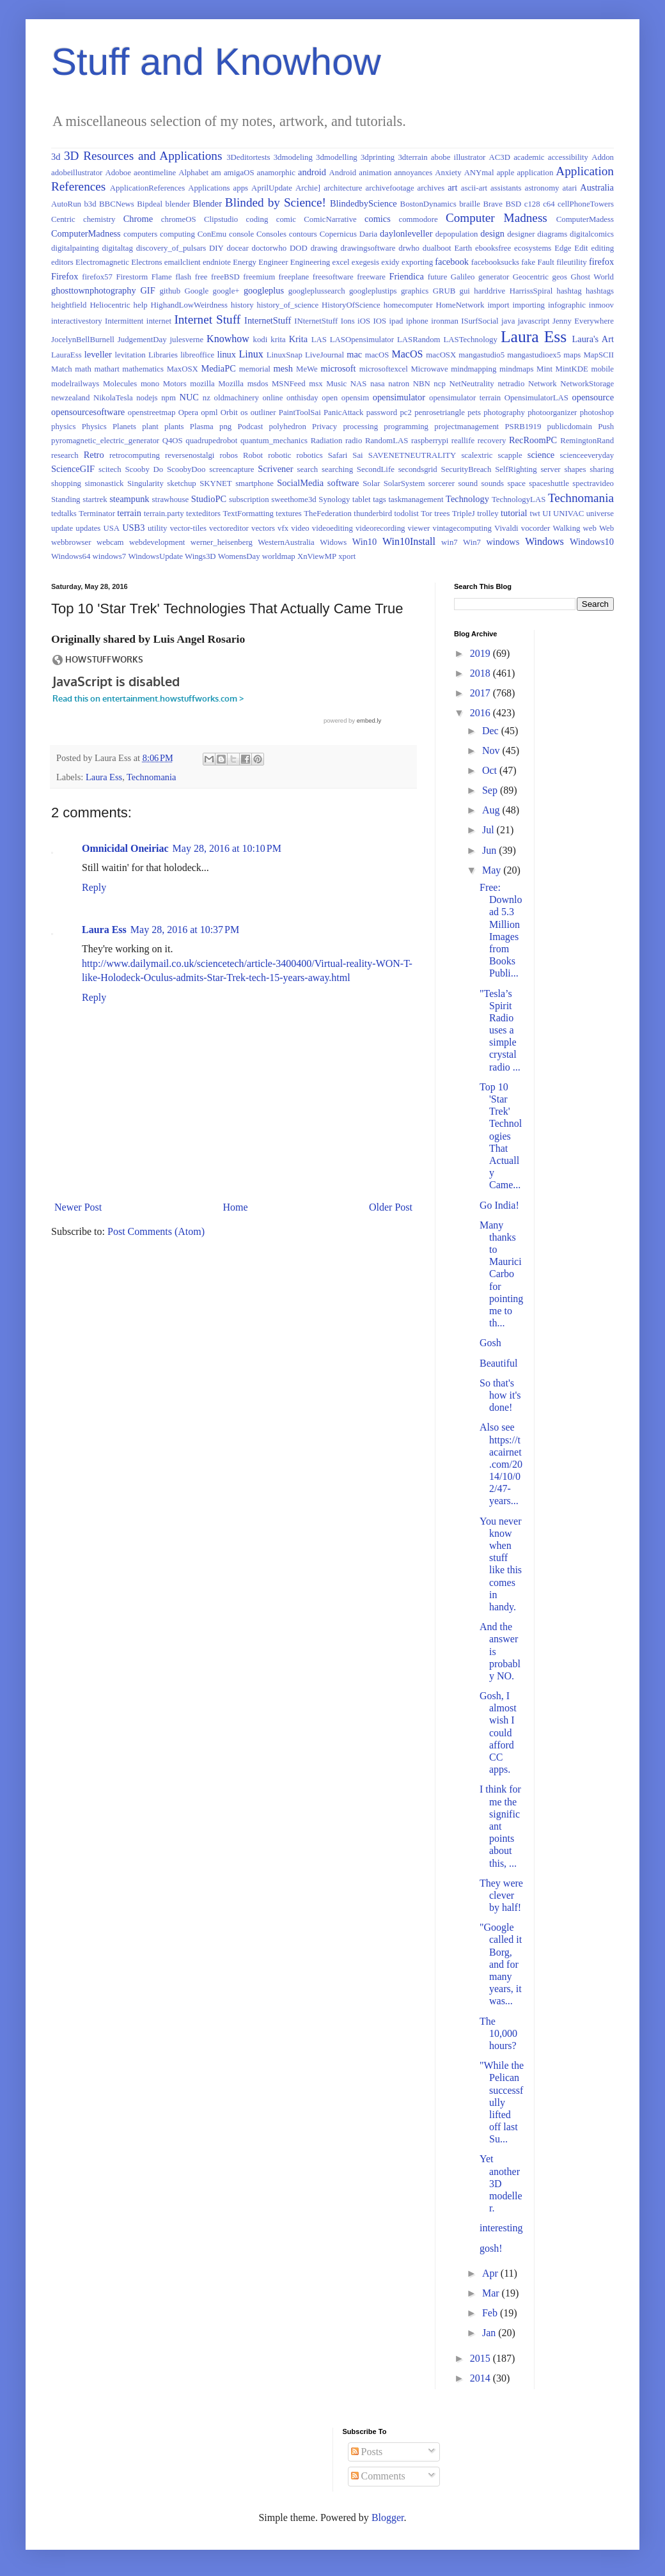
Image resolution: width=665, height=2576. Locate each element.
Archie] (307, 188)
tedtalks (64, 513)
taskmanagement (415, 499)
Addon (602, 157)
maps (572, 354)
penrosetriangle (439, 412)
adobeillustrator (76, 172)
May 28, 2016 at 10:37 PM (184, 929)
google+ (225, 291)
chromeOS (178, 219)
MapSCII (598, 354)
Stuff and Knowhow (216, 61)
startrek (94, 499)
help (141, 305)
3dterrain (412, 157)
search (307, 469)
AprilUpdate (271, 188)
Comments (378, 2475)
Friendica (406, 276)
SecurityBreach (466, 469)
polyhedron (287, 426)
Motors (175, 383)
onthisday (302, 397)
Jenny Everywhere (583, 321)
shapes (575, 469)
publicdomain (569, 426)
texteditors (203, 513)
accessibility (568, 157)
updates (87, 528)
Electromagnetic (102, 262)
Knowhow (228, 338)
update (62, 528)
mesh (283, 368)
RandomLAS (387, 440)
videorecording (380, 528)
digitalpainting (75, 248)
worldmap (278, 556)
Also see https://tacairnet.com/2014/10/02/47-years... (501, 1464)
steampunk (129, 499)
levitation (129, 354)
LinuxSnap (284, 354)
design (492, 233)
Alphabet (193, 172)
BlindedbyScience (363, 203)
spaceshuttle (549, 483)
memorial (254, 369)
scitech (109, 469)
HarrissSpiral (531, 291)
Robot (253, 455)
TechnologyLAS (518, 499)
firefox (601, 261)
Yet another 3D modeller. (501, 2183)
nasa (377, 383)
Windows (544, 541)
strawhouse (170, 499)
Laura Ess (534, 336)
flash (183, 276)
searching (337, 469)
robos (228, 455)
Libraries (163, 354)
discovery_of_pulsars (171, 248)
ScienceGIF (73, 469)
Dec (491, 730)
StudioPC (208, 499)
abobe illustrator (458, 157)
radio (353, 440)
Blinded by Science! (275, 202)
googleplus (264, 290)
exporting (417, 262)
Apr (491, 2273)
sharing (602, 469)
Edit (581, 248)
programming (406, 426)
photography (504, 412)
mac (354, 354)
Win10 (364, 542)
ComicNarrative (330, 219)
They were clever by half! (501, 1895)
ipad (396, 321)
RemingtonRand (587, 440)
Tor (426, 513)
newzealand (70, 397)
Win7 (472, 542)
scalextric (476, 455)
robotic (279, 455)
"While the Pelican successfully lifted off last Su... (502, 2102)
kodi (260, 339)
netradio (510, 383)
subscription (249, 499)
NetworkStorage (587, 383)
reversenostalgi (189, 455)
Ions (348, 321)
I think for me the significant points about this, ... (500, 1826)
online (272, 397)
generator (493, 276)
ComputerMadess (585, 219)
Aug (492, 810)
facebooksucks (495, 262)
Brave (493, 204)
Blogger (388, 2517)
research (65, 455)
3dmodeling (293, 157)
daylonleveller (406, 233)
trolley (487, 513)
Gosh (490, 1342)
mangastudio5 (481, 354)
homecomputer (408, 305)
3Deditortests (248, 157)
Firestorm (132, 276)
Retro (94, 455)
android (312, 172)
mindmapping (473, 369)
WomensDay (239, 556)
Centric (63, 219)
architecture (343, 188)
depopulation (456, 234)
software (343, 483)
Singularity (145, 483)
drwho (408, 248)
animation (375, 172)
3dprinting (378, 157)
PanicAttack (344, 412)
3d (55, 157)
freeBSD (225, 276)
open (330, 397)
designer (521, 234)
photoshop (597, 412)
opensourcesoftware (88, 412)
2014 (481, 2378)
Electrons (146, 262)
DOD (299, 248)
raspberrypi (429, 440)
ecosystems (532, 248)
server (550, 469)
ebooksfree (493, 248)
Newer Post (78, 1207)
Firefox (64, 276)
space (517, 483)
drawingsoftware (367, 248)
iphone (417, 321)
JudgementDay (142, 339)
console (241, 234)
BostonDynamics (428, 204)
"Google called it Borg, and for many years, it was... (501, 1964)
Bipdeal (149, 204)
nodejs (146, 397)
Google (196, 291)
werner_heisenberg (222, 542)
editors (62, 262)
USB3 (133, 527)
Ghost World (592, 276)
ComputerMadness (86, 233)
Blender (207, 203)
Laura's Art (593, 339)
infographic (567, 305)
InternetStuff (267, 320)
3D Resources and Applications (143, 155)
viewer (419, 528)
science (541, 455)
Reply (94, 887)
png (225, 426)
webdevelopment (157, 542)
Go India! (499, 1205)
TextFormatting (248, 513)
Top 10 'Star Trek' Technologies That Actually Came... (501, 1136)
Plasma (202, 426)
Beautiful (499, 1363)
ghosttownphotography (93, 290)
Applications (209, 188)
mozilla (202, 383)
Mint (544, 369)
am (216, 172)
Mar (492, 2293)
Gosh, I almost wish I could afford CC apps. (498, 1732)
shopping (66, 483)
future (438, 276)
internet (158, 321)
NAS (358, 383)
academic (528, 157)
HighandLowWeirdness (189, 305)
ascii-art (474, 188)
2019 (481, 653)
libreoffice (197, 354)
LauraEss (66, 354)
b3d (90, 204)
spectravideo (593, 483)
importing (529, 305)
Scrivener (275, 469)
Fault (546, 262)
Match (61, 369)
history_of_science (288, 305)
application (535, 172)
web (590, 528)
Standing (66, 499)
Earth (464, 248)
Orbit (229, 412)
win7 (449, 542)
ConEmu (212, 234)
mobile (602, 369)
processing (360, 426)
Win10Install (408, 541)
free (201, 276)
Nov (492, 750)
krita (277, 339)
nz (206, 397)
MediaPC (218, 368)
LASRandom (419, 339)
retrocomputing (134, 455)
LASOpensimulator (362, 339)
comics (377, 219)
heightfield (68, 305)
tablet (361, 499)
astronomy (541, 188)
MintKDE (572, 369)
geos (559, 276)
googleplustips (373, 291)
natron (398, 383)
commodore (418, 219)
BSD (513, 204)
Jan (490, 2332)
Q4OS (172, 440)
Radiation (327, 440)
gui (465, 291)
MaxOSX (182, 369)
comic (286, 219)
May (492, 870)
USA (111, 528)
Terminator (97, 513)
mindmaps (516, 369)
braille (469, 204)
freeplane (294, 276)
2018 (481, 673)
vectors (263, 528)
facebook (452, 261)
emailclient (182, 262)
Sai (357, 455)
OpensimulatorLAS (536, 397)
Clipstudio (221, 219)
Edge (562, 248)
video (300, 528)
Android (343, 172)
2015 (481, 2358)
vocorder (535, 528)
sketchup (181, 483)
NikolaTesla (113, 397)
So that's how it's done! (500, 1395)
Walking (566, 528)
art (452, 187)
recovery (492, 440)
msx (315, 383)
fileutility (571, 262)
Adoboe (118, 172)
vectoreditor (229, 528)
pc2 (405, 412)
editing (602, 248)
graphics (414, 291)
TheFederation (328, 513)
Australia (597, 187)
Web (606, 528)
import (498, 305)
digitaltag (117, 248)
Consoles (271, 234)
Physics (94, 426)
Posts (367, 2451)
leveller (98, 354)
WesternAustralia (286, 542)
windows (502, 542)
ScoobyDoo (186, 469)
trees (442, 513)
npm (168, 397)
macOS (377, 354)
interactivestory (76, 321)
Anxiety (448, 172)
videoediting (332, 528)
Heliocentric (110, 305)
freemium (259, 276)
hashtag (569, 291)
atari (570, 188)
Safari (338, 455)
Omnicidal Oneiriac (125, 848)
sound (468, 483)
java (508, 321)
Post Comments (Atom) (156, 1231)
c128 (532, 204)
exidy (390, 262)
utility (158, 528)
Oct (490, 770)
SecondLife (376, 469)
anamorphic (276, 172)
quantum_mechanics (274, 440)
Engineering (310, 262)
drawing (324, 248)
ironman (444, 321)
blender (178, 204)
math (83, 369)
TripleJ (463, 513)
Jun (490, 850)
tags (379, 499)
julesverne (187, 339)
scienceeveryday (587, 455)
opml (209, 412)
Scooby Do (144, 469)
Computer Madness (496, 217)
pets (474, 412)
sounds (493, 483)
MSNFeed (289, 383)
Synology (334, 499)
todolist (406, 513)
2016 (481, 712)
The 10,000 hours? (498, 2033)
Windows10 (592, 542)
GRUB (444, 291)
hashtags (600, 291)
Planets (124, 426)
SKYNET (215, 483)
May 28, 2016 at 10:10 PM (227, 848)
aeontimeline (155, 172)
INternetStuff (316, 321)
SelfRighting (515, 469)
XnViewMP (316, 556)
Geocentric (531, 276)
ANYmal (479, 172)
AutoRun (66, 204)
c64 (548, 204)
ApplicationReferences (147, 188)
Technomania (581, 498)
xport (347, 556)
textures (289, 513)
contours (303, 234)
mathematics (143, 369)
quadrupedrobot (211, 440)
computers (140, 234)
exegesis (365, 262)
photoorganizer (552, 412)
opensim (355, 397)
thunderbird (373, 513)
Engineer (273, 262)
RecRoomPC (533, 440)
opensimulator (399, 397)
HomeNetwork (459, 305)
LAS (319, 339)
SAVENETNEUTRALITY (412, 455)
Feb (491, 2312)
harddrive (489, 291)
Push (606, 426)
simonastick (103, 483)
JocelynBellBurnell (82, 339)
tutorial (514, 513)
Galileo (463, 276)
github (169, 291)
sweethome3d (293, 499)
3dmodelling (336, 157)
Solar (371, 483)
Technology (467, 499)
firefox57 (97, 276)
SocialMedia (300, 483)
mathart (107, 369)
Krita (298, 339)
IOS (379, 321)
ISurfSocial (479, 321)
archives (431, 188)
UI (546, 513)
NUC (189, 397)
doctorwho (269, 248)
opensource (593, 397)
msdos (258, 383)
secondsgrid (417, 469)
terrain (129, 513)
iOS (363, 321)
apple (506, 172)
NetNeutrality (471, 383)
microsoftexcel (383, 369)
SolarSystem (404, 483)
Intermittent (124, 321)
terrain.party (164, 513)
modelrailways (75, 383)
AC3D (499, 157)
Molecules (120, 383)
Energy (244, 262)
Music (336, 383)
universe (600, 513)
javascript (534, 321)
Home (235, 1207)
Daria (368, 234)
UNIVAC (568, 513)
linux (226, 354)
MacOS (407, 354)
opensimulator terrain (465, 397)
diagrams (552, 234)
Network (542, 383)
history (242, 305)
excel (340, 262)
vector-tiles (188, 528)
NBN (421, 383)
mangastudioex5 (534, 354)
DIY (216, 248)
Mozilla (231, 383)
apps (240, 188)
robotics (309, 455)
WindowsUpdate (155, 556)
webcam (110, 542)
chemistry (99, 219)
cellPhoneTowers (586, 204)
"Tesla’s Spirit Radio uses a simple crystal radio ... (500, 1030)
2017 (481, 692)
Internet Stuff (207, 319)
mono (150, 383)
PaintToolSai (300, 412)
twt (534, 513)
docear (238, 248)
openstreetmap (152, 412)
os (243, 412)
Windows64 (70, 556)
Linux (251, 354)
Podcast (250, 426)
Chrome (138, 219)
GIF (147, 290)
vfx (283, 528)
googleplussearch (316, 291)
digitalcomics (592, 234)
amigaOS (239, 172)
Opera (188, 412)
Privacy (324, 426)
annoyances (414, 172)
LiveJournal (324, 354)
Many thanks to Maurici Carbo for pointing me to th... (501, 1274)
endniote (217, 262)
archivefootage (390, 188)
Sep (491, 790)
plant (150, 426)
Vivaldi (506, 528)
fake (528, 262)
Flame (162, 276)
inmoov (601, 305)
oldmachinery (236, 397)
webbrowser (71, 542)
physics (63, 426)
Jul (489, 829)
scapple (509, 455)
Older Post (390, 1207)
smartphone (254, 483)
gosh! (491, 2248)
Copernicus (338, 234)
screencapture (231, 469)
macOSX (441, 354)
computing (177, 234)
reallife (462, 440)
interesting (501, 2227)
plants (174, 426)
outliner (263, 412)
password (381, 412)
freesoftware (333, 276)
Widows (333, 542)
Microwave (429, 369)
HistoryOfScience (351, 305)
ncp (439, 383)
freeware (371, 276)
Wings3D (200, 556)
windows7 (110, 556)
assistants (505, 188)
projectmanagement (466, 426)
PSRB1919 (523, 426)
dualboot (437, 248)
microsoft (338, 368)
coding (257, 219)
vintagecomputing (462, 528)
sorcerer (441, 483)
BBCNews (116, 204)
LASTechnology (470, 339)
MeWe (307, 369)
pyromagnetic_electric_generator (105, 440)
